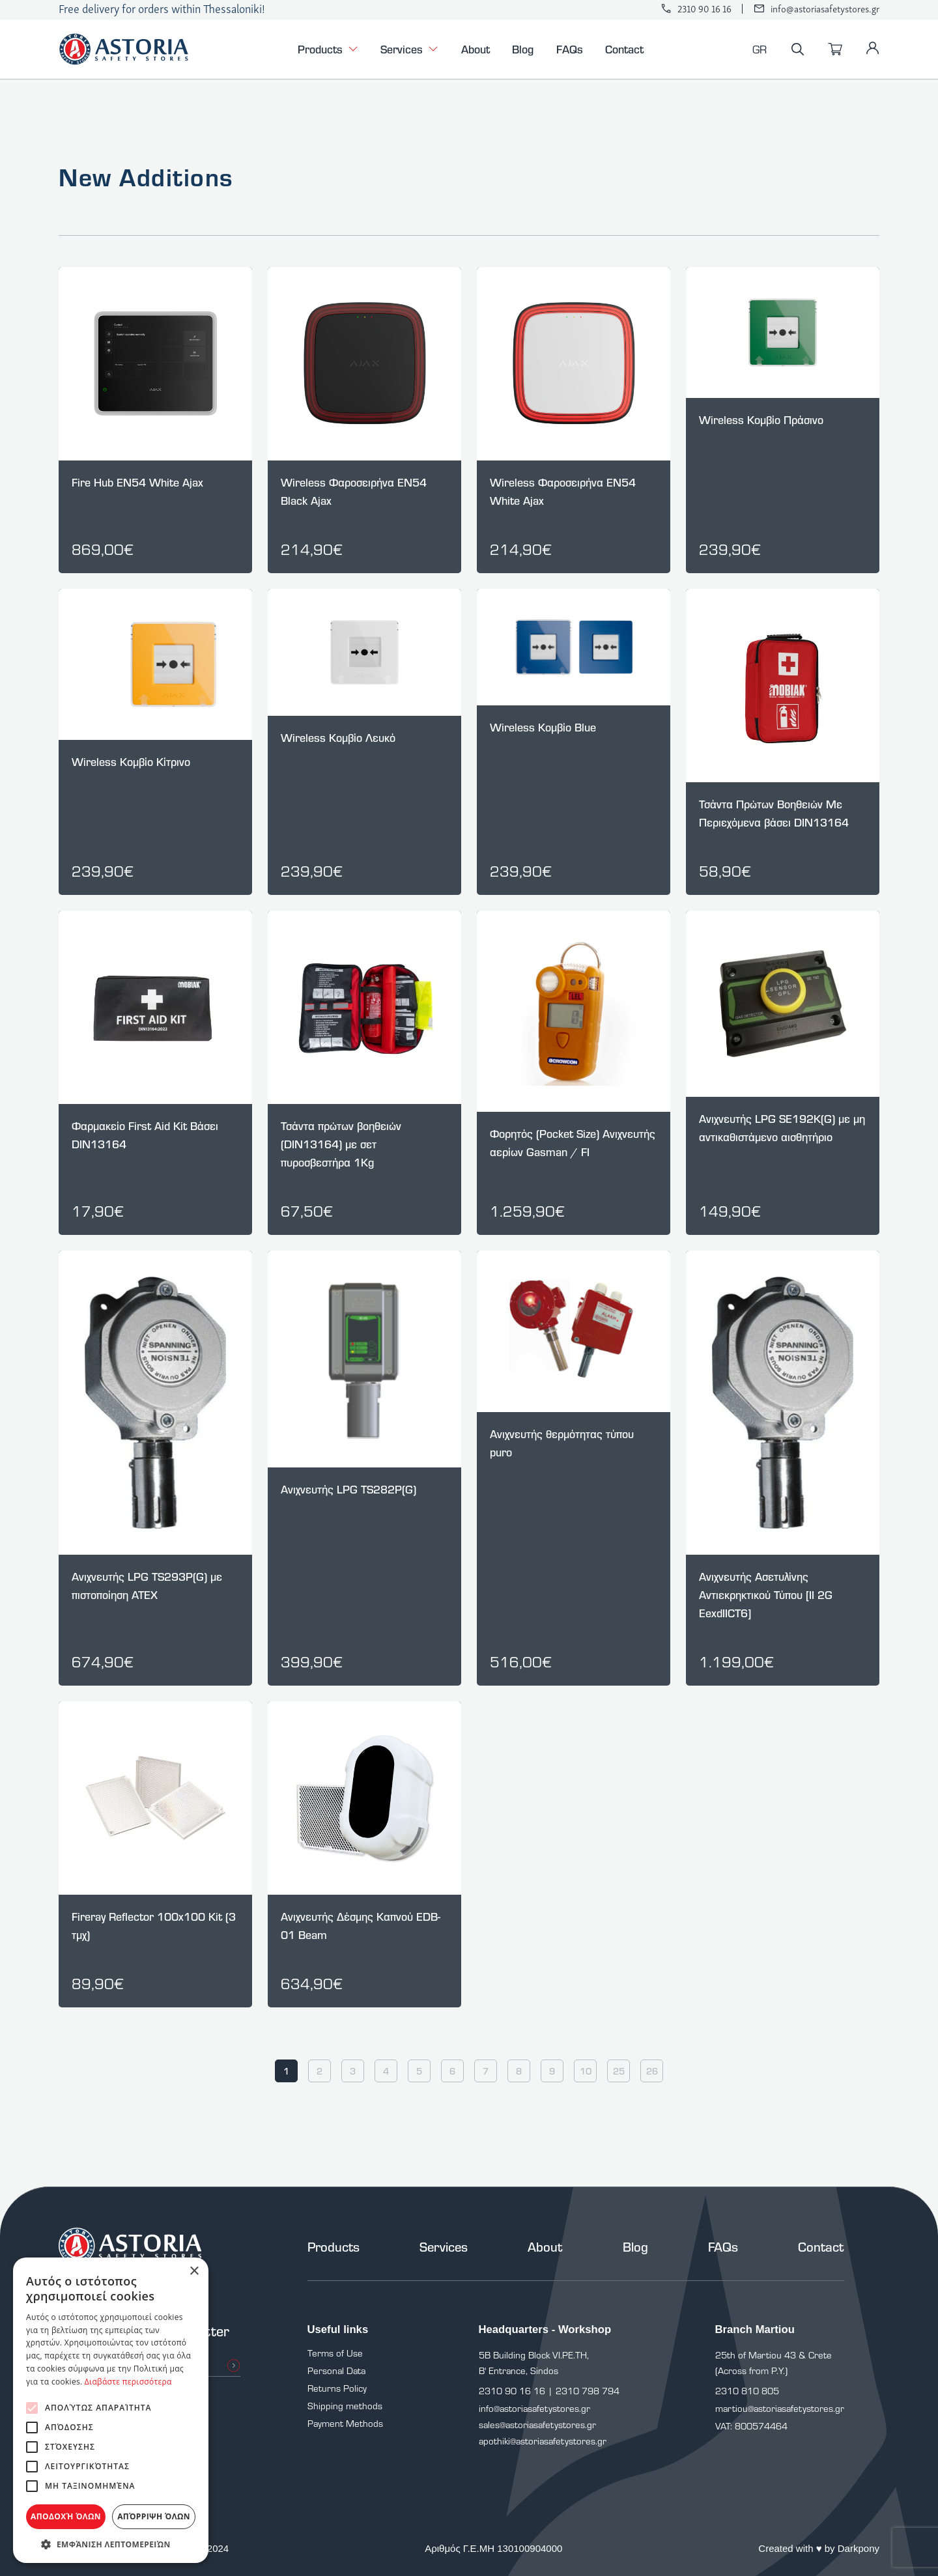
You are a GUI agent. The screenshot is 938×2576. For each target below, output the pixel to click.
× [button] (194, 2271)
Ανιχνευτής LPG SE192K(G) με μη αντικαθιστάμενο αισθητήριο (782, 1127)
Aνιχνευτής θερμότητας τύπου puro (562, 1443)
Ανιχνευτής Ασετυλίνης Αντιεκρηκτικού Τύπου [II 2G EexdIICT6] (765, 1595)
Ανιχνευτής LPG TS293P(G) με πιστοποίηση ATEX (147, 1585)
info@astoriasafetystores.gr (825, 9)
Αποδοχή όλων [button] (66, 2516)
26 (652, 2071)
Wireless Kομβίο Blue (543, 727)
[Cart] (835, 49)
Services (409, 49)
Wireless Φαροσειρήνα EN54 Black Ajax (354, 491)
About (475, 49)
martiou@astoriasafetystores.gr (779, 2408)
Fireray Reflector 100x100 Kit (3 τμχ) (154, 1925)
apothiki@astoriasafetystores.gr (542, 2440)
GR (759, 49)
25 (619, 2071)
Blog (522, 49)
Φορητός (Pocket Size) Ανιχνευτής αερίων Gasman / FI (572, 1142)
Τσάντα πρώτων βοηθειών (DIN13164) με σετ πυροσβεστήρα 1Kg (341, 1144)
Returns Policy (337, 2388)
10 (585, 2071)
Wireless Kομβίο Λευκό (338, 737)
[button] (110, 2544)
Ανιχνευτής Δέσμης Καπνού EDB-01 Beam (360, 1925)
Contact (624, 49)
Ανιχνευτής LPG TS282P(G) (348, 1489)
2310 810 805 (747, 2391)
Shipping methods (344, 2405)
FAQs (569, 49)
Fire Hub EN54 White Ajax (137, 482)
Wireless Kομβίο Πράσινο (761, 419)
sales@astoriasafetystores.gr (537, 2424)
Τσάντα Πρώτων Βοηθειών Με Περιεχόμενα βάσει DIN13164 (774, 813)
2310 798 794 (587, 2391)
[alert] (110, 2410)
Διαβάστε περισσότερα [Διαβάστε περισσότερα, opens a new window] (128, 2381)
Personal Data (336, 2370)
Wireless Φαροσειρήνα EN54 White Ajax (563, 491)
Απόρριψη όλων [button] (153, 2516)
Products (328, 49)
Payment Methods (345, 2423)
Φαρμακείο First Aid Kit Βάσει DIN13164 (145, 1135)
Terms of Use (335, 2353)
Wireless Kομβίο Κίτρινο (131, 761)
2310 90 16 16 (704, 9)
